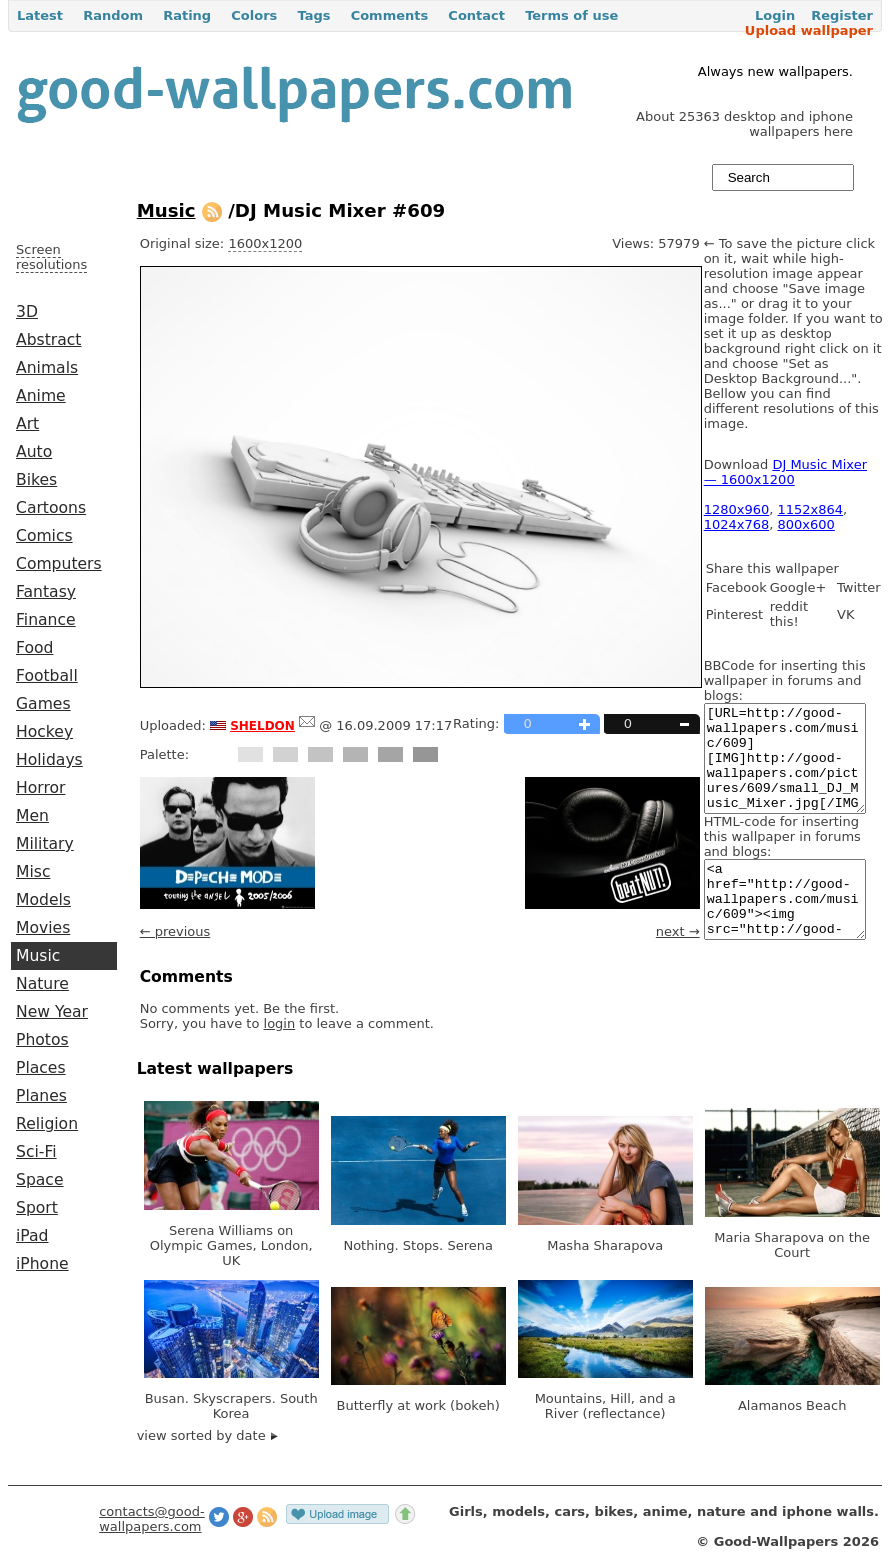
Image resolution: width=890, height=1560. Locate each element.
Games (43, 704)
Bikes (36, 480)
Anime (41, 396)
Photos (42, 1040)
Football (47, 676)
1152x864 (811, 509)
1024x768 (737, 524)
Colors (254, 15)
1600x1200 (265, 243)
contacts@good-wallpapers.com (152, 1519)
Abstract (48, 340)
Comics (44, 536)
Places (41, 1068)
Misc (33, 872)
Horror (40, 788)
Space (40, 1180)
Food (34, 648)
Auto (34, 452)
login (280, 1023)
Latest (40, 15)
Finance (46, 620)
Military (45, 844)
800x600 (806, 524)
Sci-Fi (36, 1152)
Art (27, 424)
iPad (32, 1236)
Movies (43, 928)
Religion (47, 1124)
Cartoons (51, 508)
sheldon (262, 724)
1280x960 (737, 509)
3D (27, 312)
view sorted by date (207, 1435)
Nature (42, 984)
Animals (47, 368)
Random (113, 15)
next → (678, 931)
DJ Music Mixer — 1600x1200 (785, 472)
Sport (37, 1208)
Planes (41, 1096)
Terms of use (571, 15)
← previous (175, 931)
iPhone (42, 1264)
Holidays (49, 760)
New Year (52, 1012)
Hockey (44, 732)
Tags (313, 15)
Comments (390, 15)
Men (32, 816)
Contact (476, 15)
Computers (59, 564)
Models (43, 900)
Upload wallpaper (809, 30)
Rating (187, 15)
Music (38, 956)
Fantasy (46, 592)
